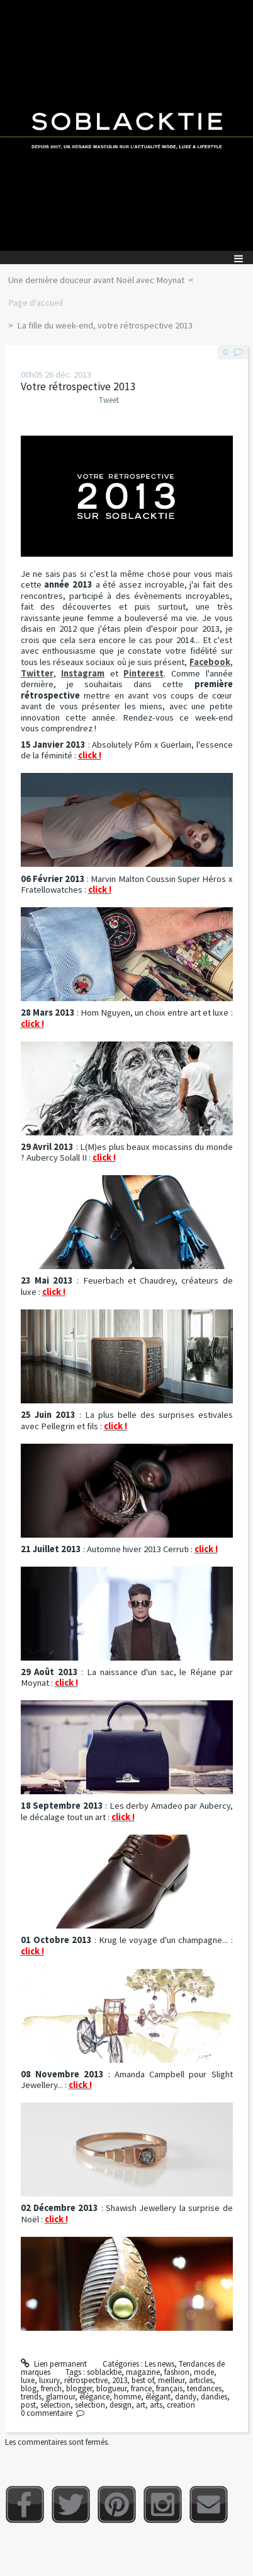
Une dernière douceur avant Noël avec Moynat (96, 280)
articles (201, 2380)
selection (90, 2404)
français (169, 2388)
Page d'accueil (35, 302)
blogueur (111, 2388)
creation (181, 2404)
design (121, 2404)
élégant (158, 2396)
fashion (176, 2372)
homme (127, 2396)
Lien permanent (54, 2363)
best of (143, 2380)
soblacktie (104, 2372)
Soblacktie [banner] (126, 125)
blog (29, 2388)
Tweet (109, 400)
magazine (143, 2372)
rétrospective (86, 2380)
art (140, 2404)
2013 (119, 2380)
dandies (214, 2396)
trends (31, 2396)
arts (156, 2404)
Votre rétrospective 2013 (78, 386)
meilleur (171, 2380)
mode (204, 2372)
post (28, 2404)
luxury (49, 2380)
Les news (159, 2363)
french (51, 2388)
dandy (185, 2396)
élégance (94, 2396)
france (141, 2388)
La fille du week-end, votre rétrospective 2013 (105, 325)
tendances (204, 2388)
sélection (55, 2404)
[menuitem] (100, 280)
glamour (60, 2396)
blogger (79, 2388)
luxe (28, 2380)
